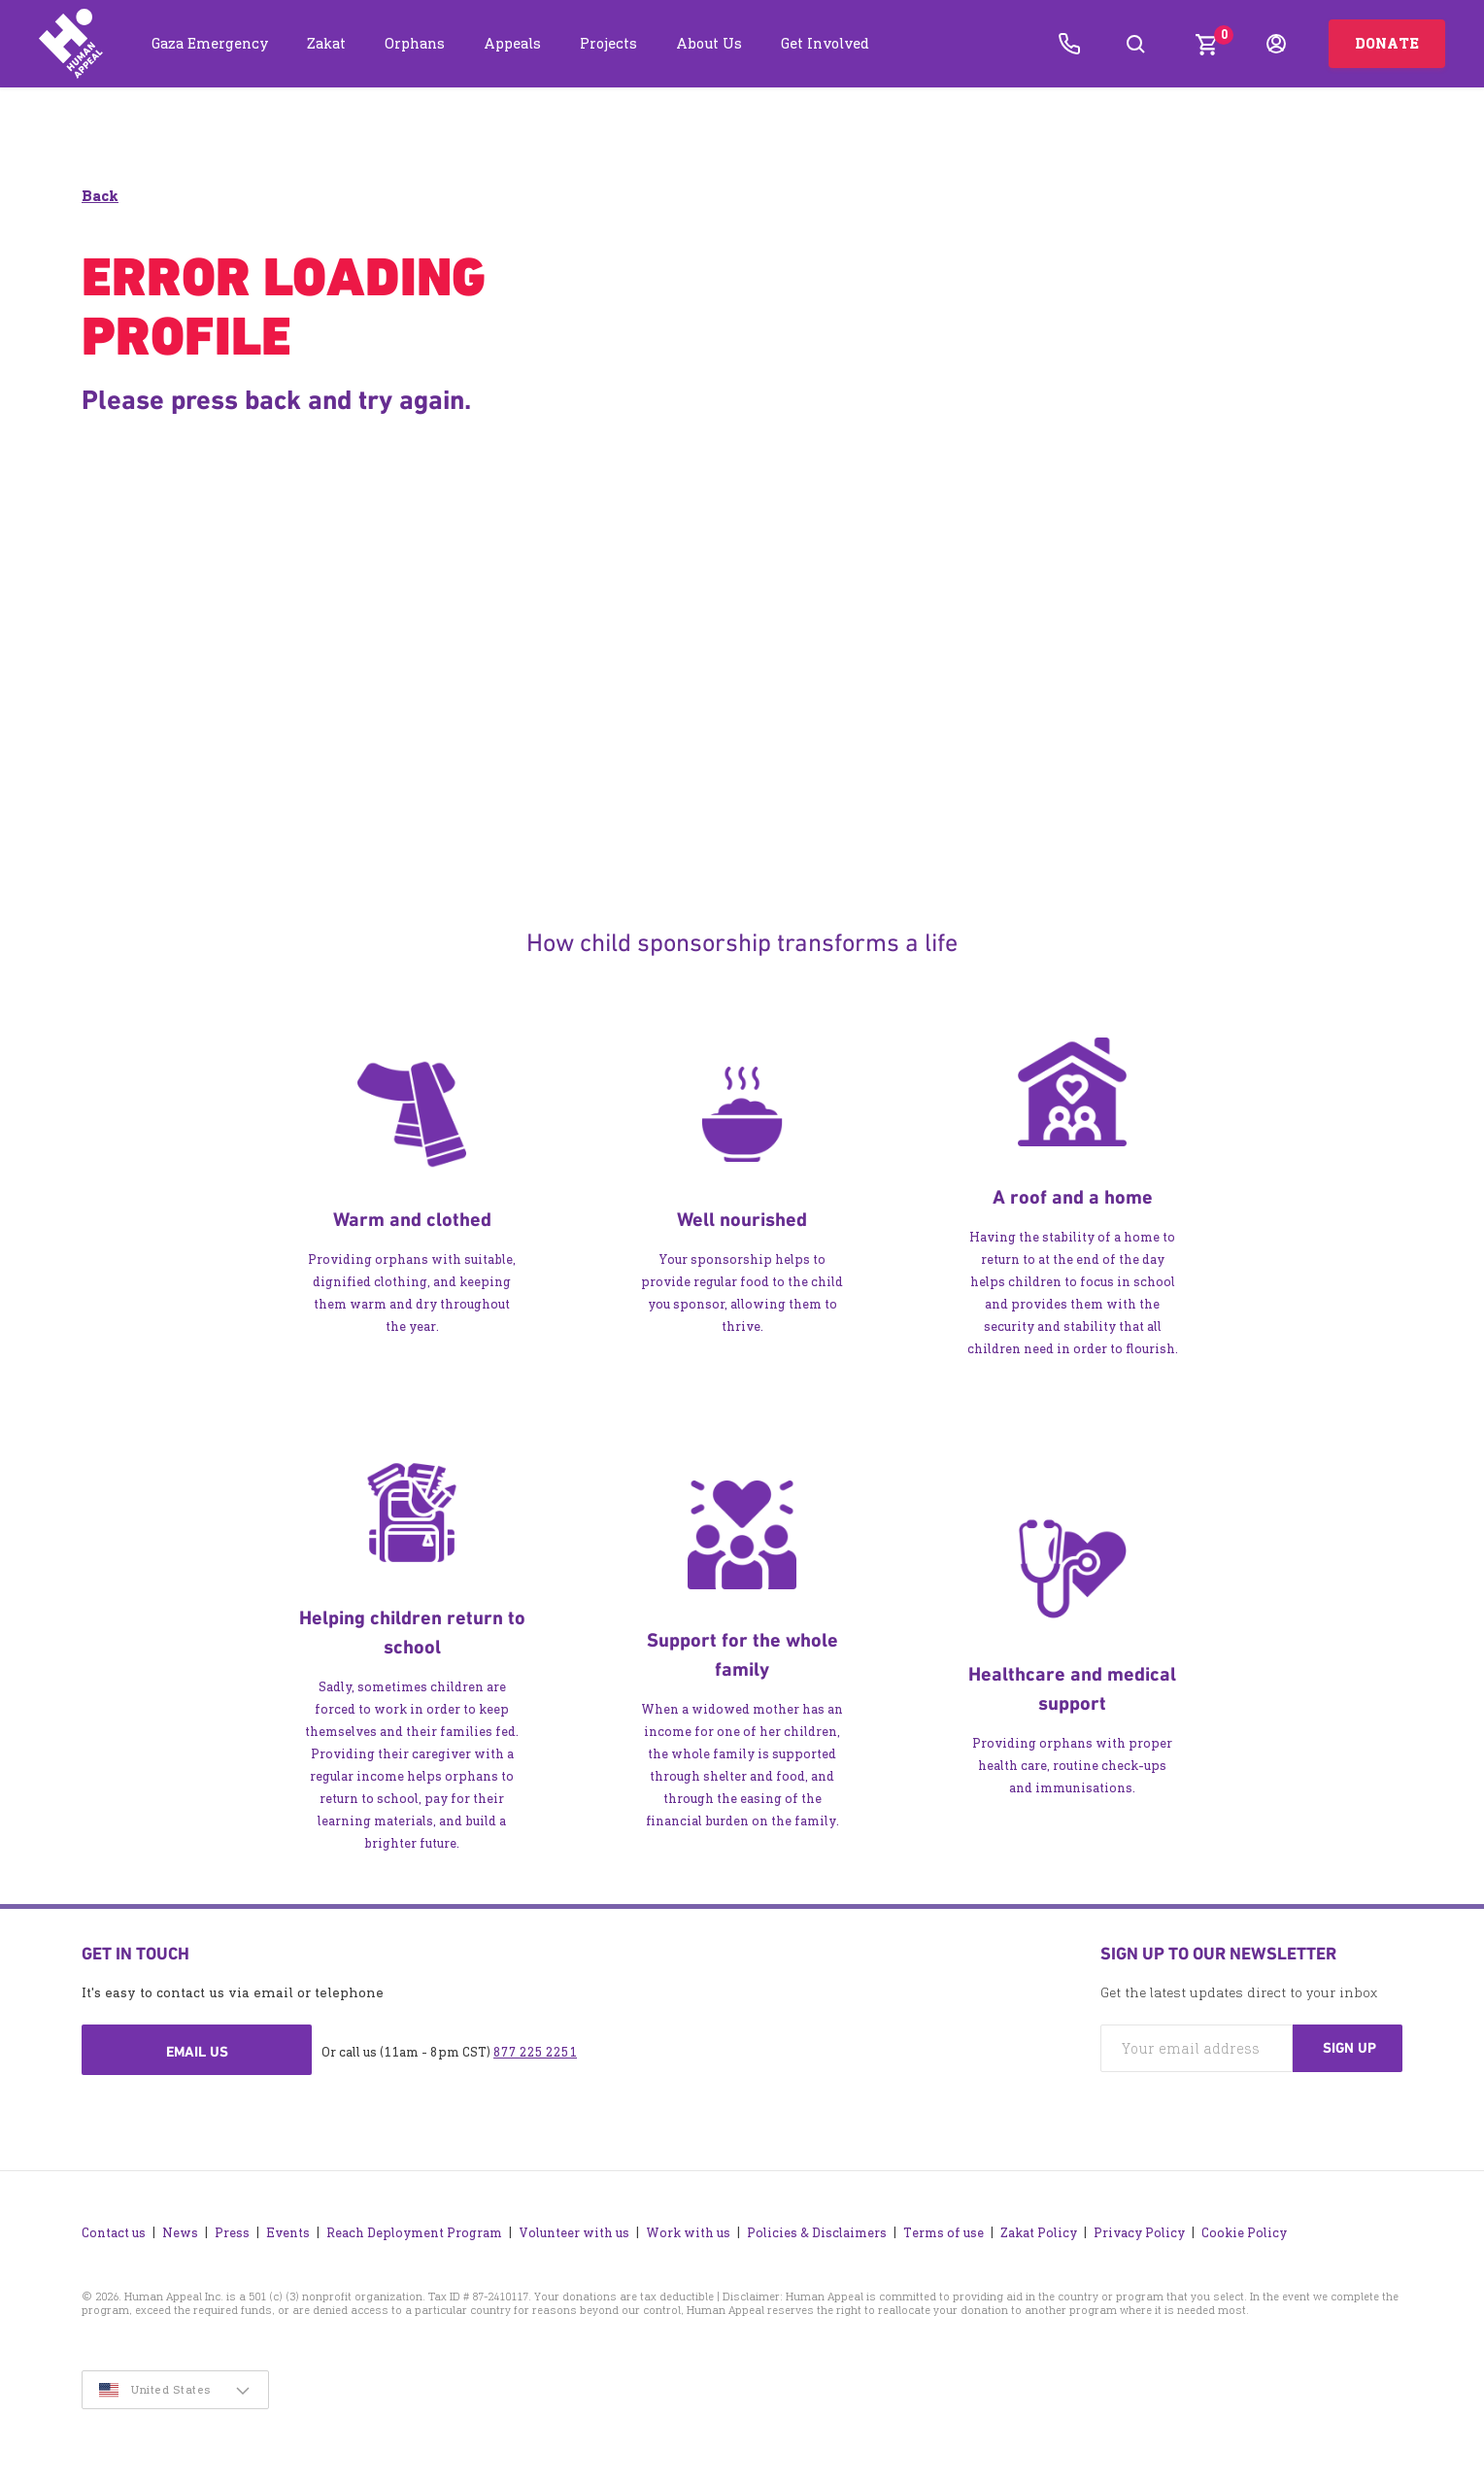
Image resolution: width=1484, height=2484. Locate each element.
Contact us (114, 2228)
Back (100, 196)
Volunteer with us (574, 2228)
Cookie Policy (1244, 2228)
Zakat (326, 43)
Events (288, 2228)
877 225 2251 (535, 2053)
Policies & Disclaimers (817, 2228)
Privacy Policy (1139, 2228)
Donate (1387, 43)
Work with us (688, 2228)
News (180, 2228)
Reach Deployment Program (414, 2228)
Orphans (415, 43)
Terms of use (943, 2228)
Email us (197, 2052)
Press (232, 2228)
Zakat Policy (1038, 2228)
